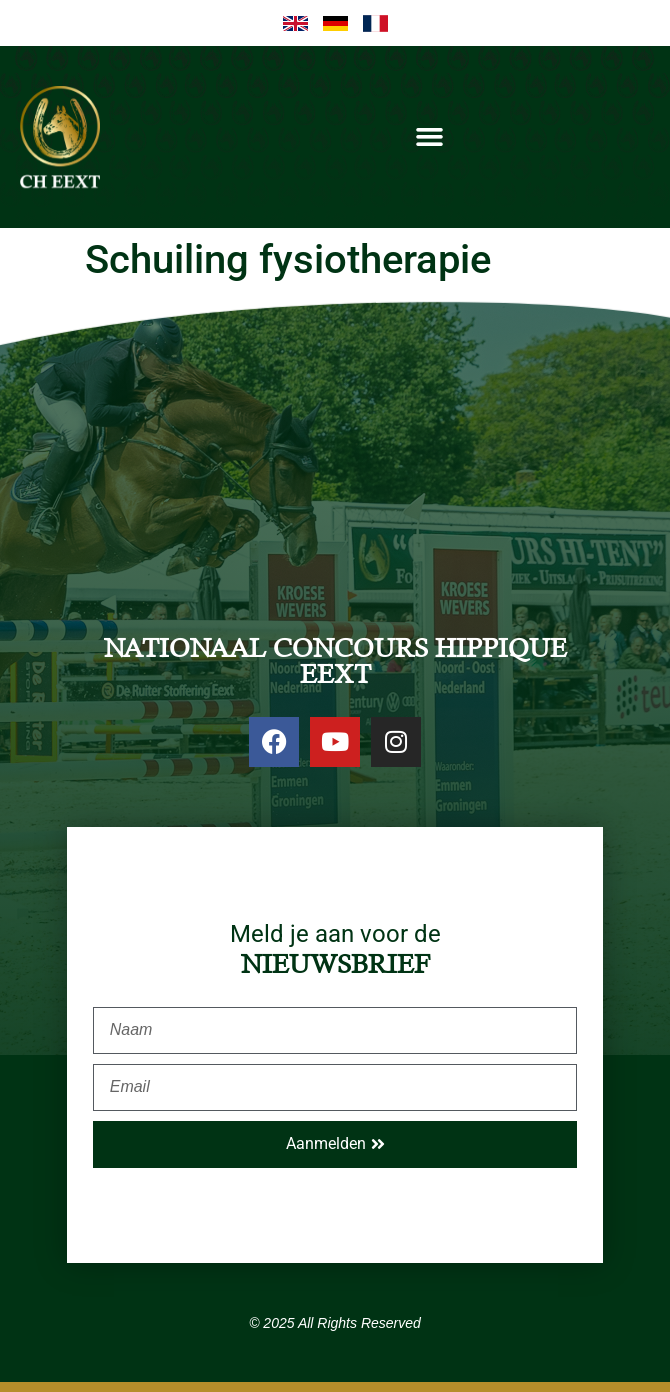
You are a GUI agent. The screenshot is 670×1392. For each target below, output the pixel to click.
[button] (430, 137)
